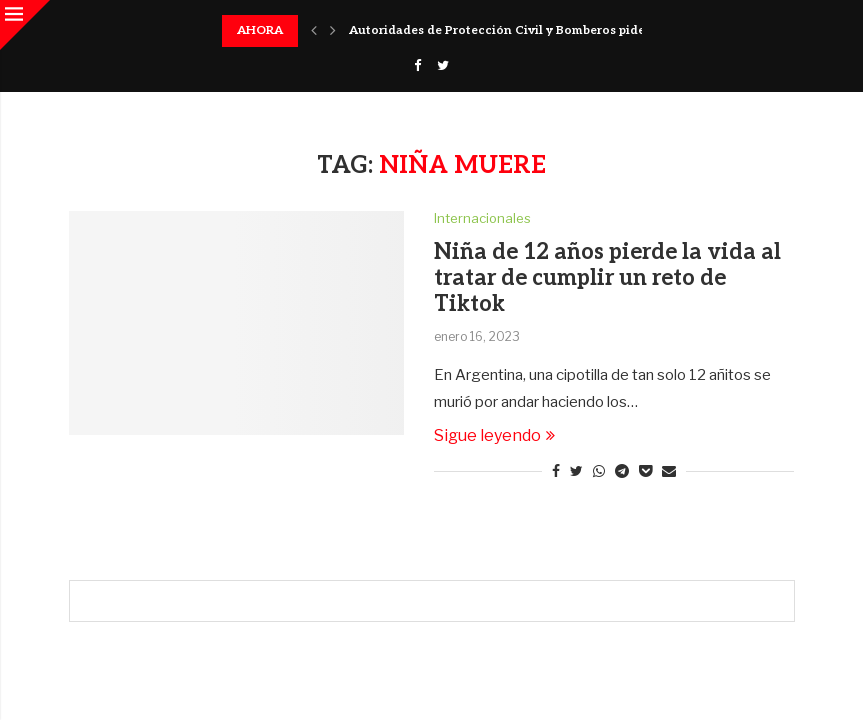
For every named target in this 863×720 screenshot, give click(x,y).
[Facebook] (417, 65)
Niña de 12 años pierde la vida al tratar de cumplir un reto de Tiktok (607, 278)
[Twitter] (443, 65)
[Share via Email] (669, 470)
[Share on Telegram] (622, 470)
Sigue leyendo (494, 435)
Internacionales (482, 218)
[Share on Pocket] (645, 470)
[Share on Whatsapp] (599, 470)
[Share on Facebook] (556, 470)
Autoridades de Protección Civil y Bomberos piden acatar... (525, 30)
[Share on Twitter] (576, 470)
